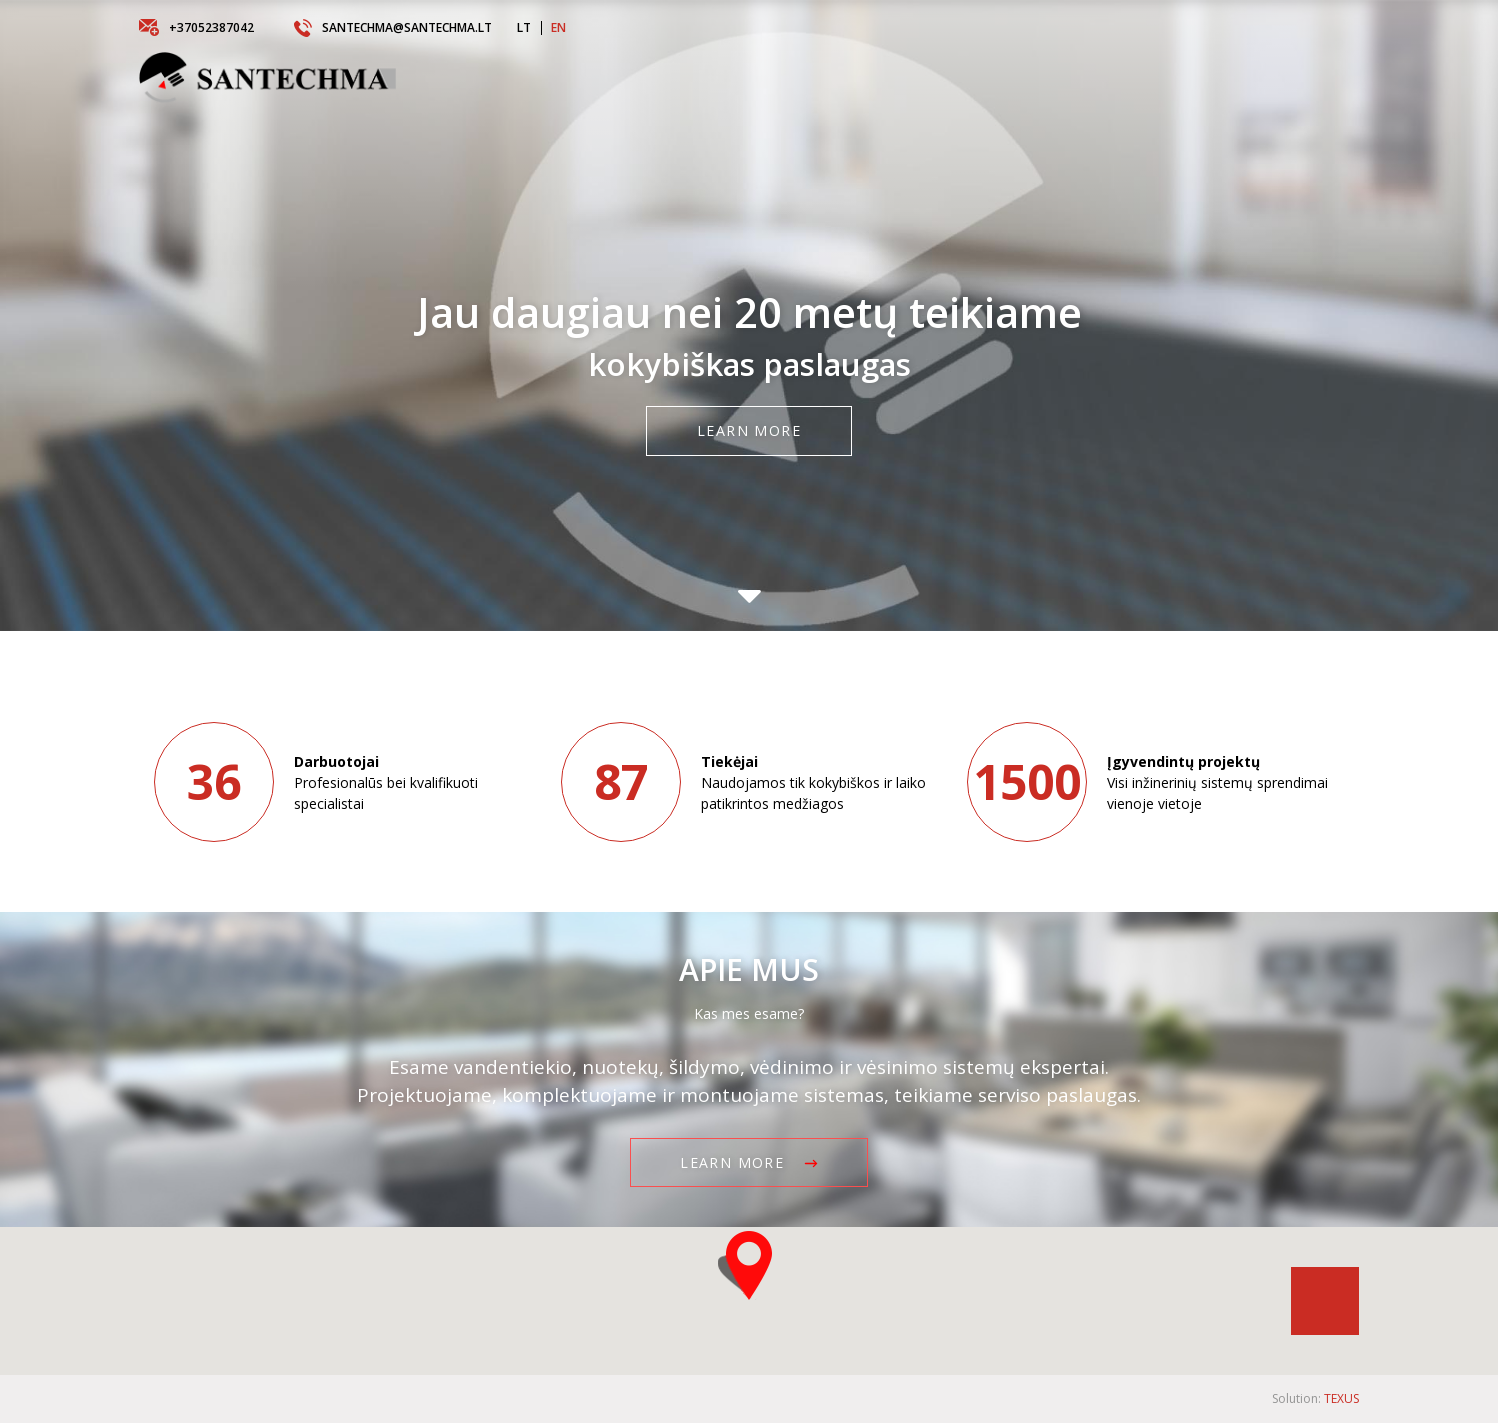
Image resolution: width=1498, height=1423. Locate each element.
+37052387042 (196, 28)
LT (524, 27)
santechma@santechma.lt (393, 28)
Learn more (749, 431)
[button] (749, 1266)
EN (558, 27)
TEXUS (1341, 1398)
